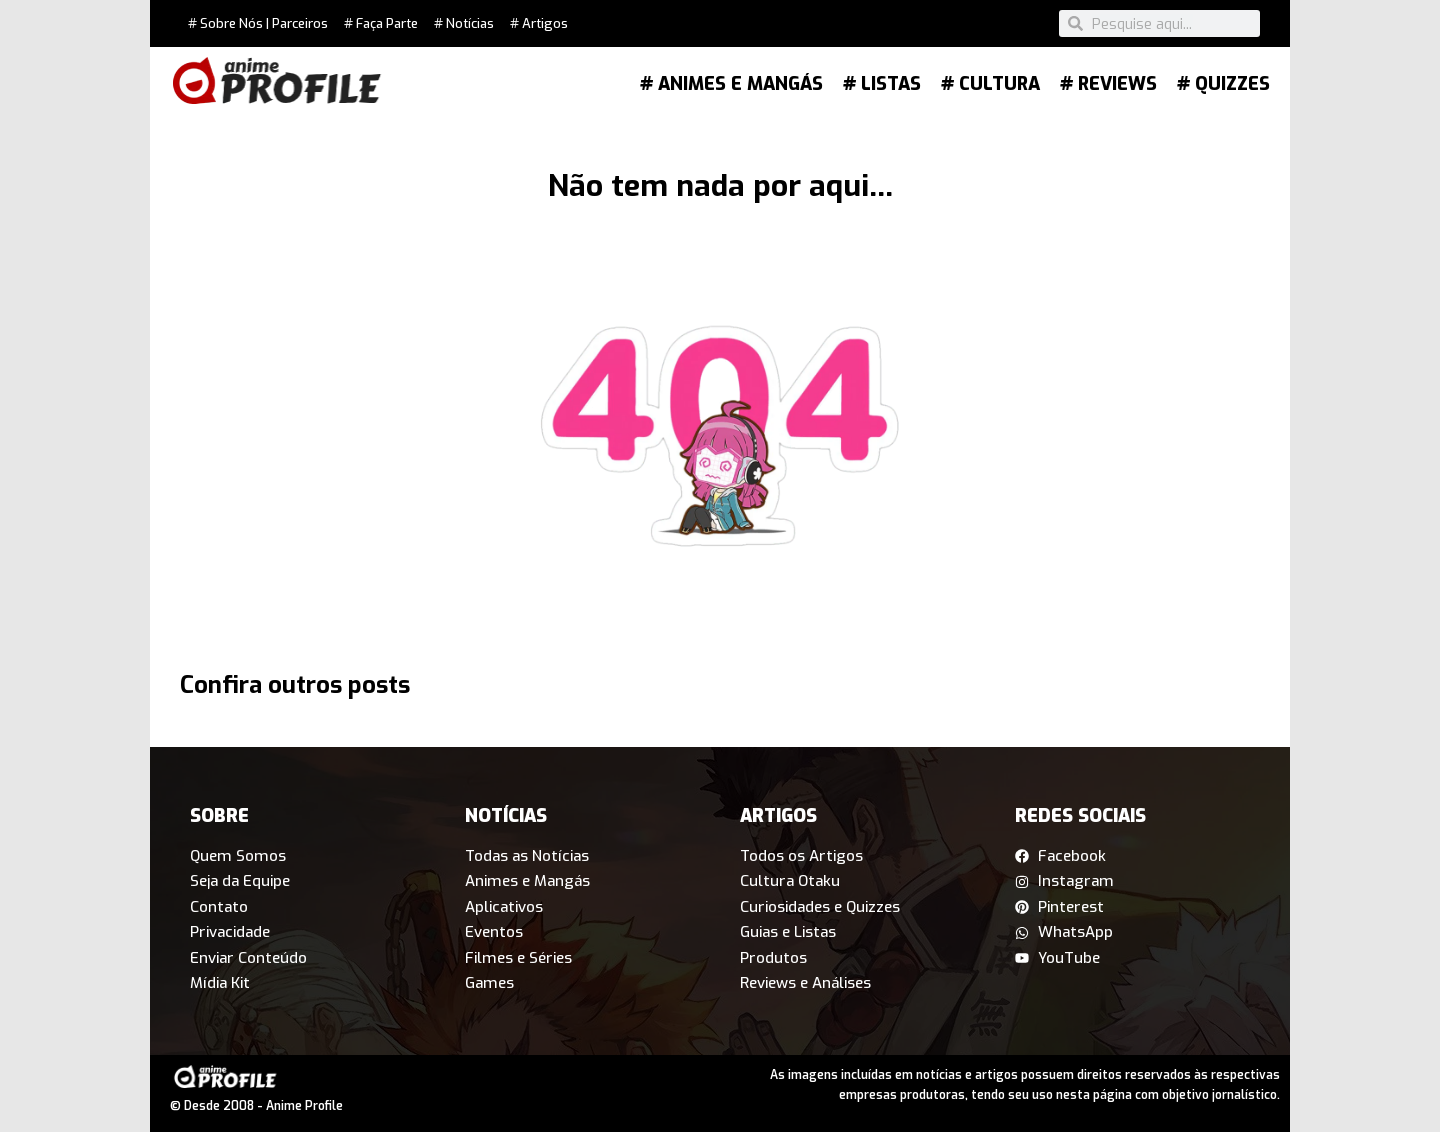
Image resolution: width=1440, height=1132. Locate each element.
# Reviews (1108, 84)
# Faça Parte (381, 23)
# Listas (882, 84)
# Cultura (990, 84)
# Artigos (539, 23)
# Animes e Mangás (731, 84)
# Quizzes (1223, 84)
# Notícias (464, 23)
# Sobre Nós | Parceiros (258, 23)
